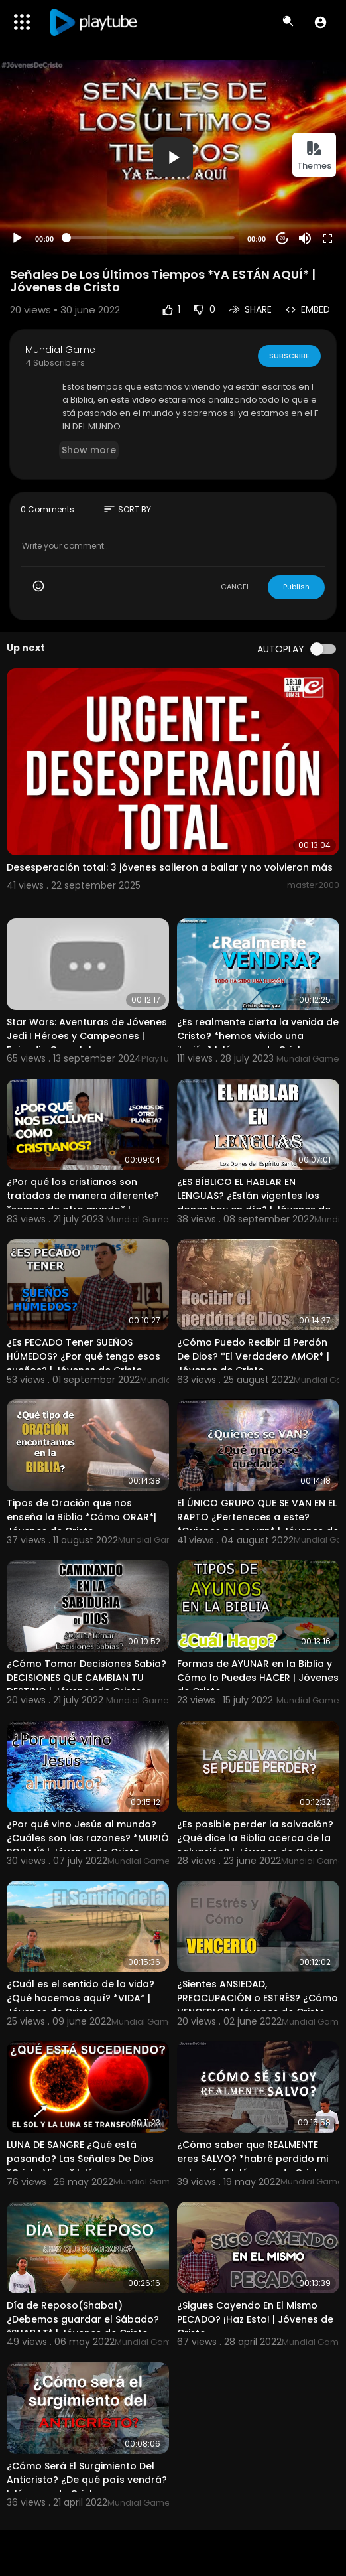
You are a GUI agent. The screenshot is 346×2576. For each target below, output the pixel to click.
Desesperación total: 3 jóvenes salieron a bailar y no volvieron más (170, 867)
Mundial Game (60, 349)
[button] (320, 21)
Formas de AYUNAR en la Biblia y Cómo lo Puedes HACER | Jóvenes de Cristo (258, 1677)
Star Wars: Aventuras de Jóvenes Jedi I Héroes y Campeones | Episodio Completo (87, 1035)
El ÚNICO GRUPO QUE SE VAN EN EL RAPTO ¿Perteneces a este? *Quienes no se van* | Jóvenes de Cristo (258, 1523)
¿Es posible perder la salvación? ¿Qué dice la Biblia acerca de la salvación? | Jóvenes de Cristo (255, 1838)
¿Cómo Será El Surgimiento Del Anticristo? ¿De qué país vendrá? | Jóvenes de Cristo (87, 2479)
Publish (296, 586)
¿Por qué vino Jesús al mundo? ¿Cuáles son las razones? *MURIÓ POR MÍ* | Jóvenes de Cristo (88, 1838)
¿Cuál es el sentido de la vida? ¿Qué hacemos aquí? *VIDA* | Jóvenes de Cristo (80, 1998)
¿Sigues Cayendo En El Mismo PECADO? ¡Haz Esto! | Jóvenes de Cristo (255, 2319)
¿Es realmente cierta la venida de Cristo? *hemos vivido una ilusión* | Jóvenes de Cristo (258, 1035)
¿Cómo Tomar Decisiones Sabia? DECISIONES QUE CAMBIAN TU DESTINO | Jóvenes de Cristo (86, 1677)
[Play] (17, 238)
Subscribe (288, 355)
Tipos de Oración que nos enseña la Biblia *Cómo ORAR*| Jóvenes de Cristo (81, 1517)
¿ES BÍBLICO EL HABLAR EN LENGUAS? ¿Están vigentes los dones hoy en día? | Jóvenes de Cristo (254, 1202)
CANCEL (235, 586)
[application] (173, 157)
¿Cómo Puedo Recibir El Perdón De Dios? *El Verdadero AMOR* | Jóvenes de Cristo (253, 1356)
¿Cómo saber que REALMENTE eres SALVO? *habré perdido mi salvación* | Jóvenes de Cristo (252, 2158)
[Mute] (305, 238)
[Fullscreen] (327, 238)
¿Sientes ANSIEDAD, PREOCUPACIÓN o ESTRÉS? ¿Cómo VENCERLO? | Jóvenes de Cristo (257, 1998)
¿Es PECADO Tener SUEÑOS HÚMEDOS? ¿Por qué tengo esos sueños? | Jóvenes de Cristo (83, 1356)
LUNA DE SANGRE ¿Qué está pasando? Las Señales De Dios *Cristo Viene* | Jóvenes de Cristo (80, 2165)
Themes (314, 155)
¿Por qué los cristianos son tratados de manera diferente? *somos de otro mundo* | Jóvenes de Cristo (83, 1202)
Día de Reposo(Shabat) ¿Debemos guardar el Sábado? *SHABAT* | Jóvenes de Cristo (83, 2319)
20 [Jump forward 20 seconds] (283, 238)
